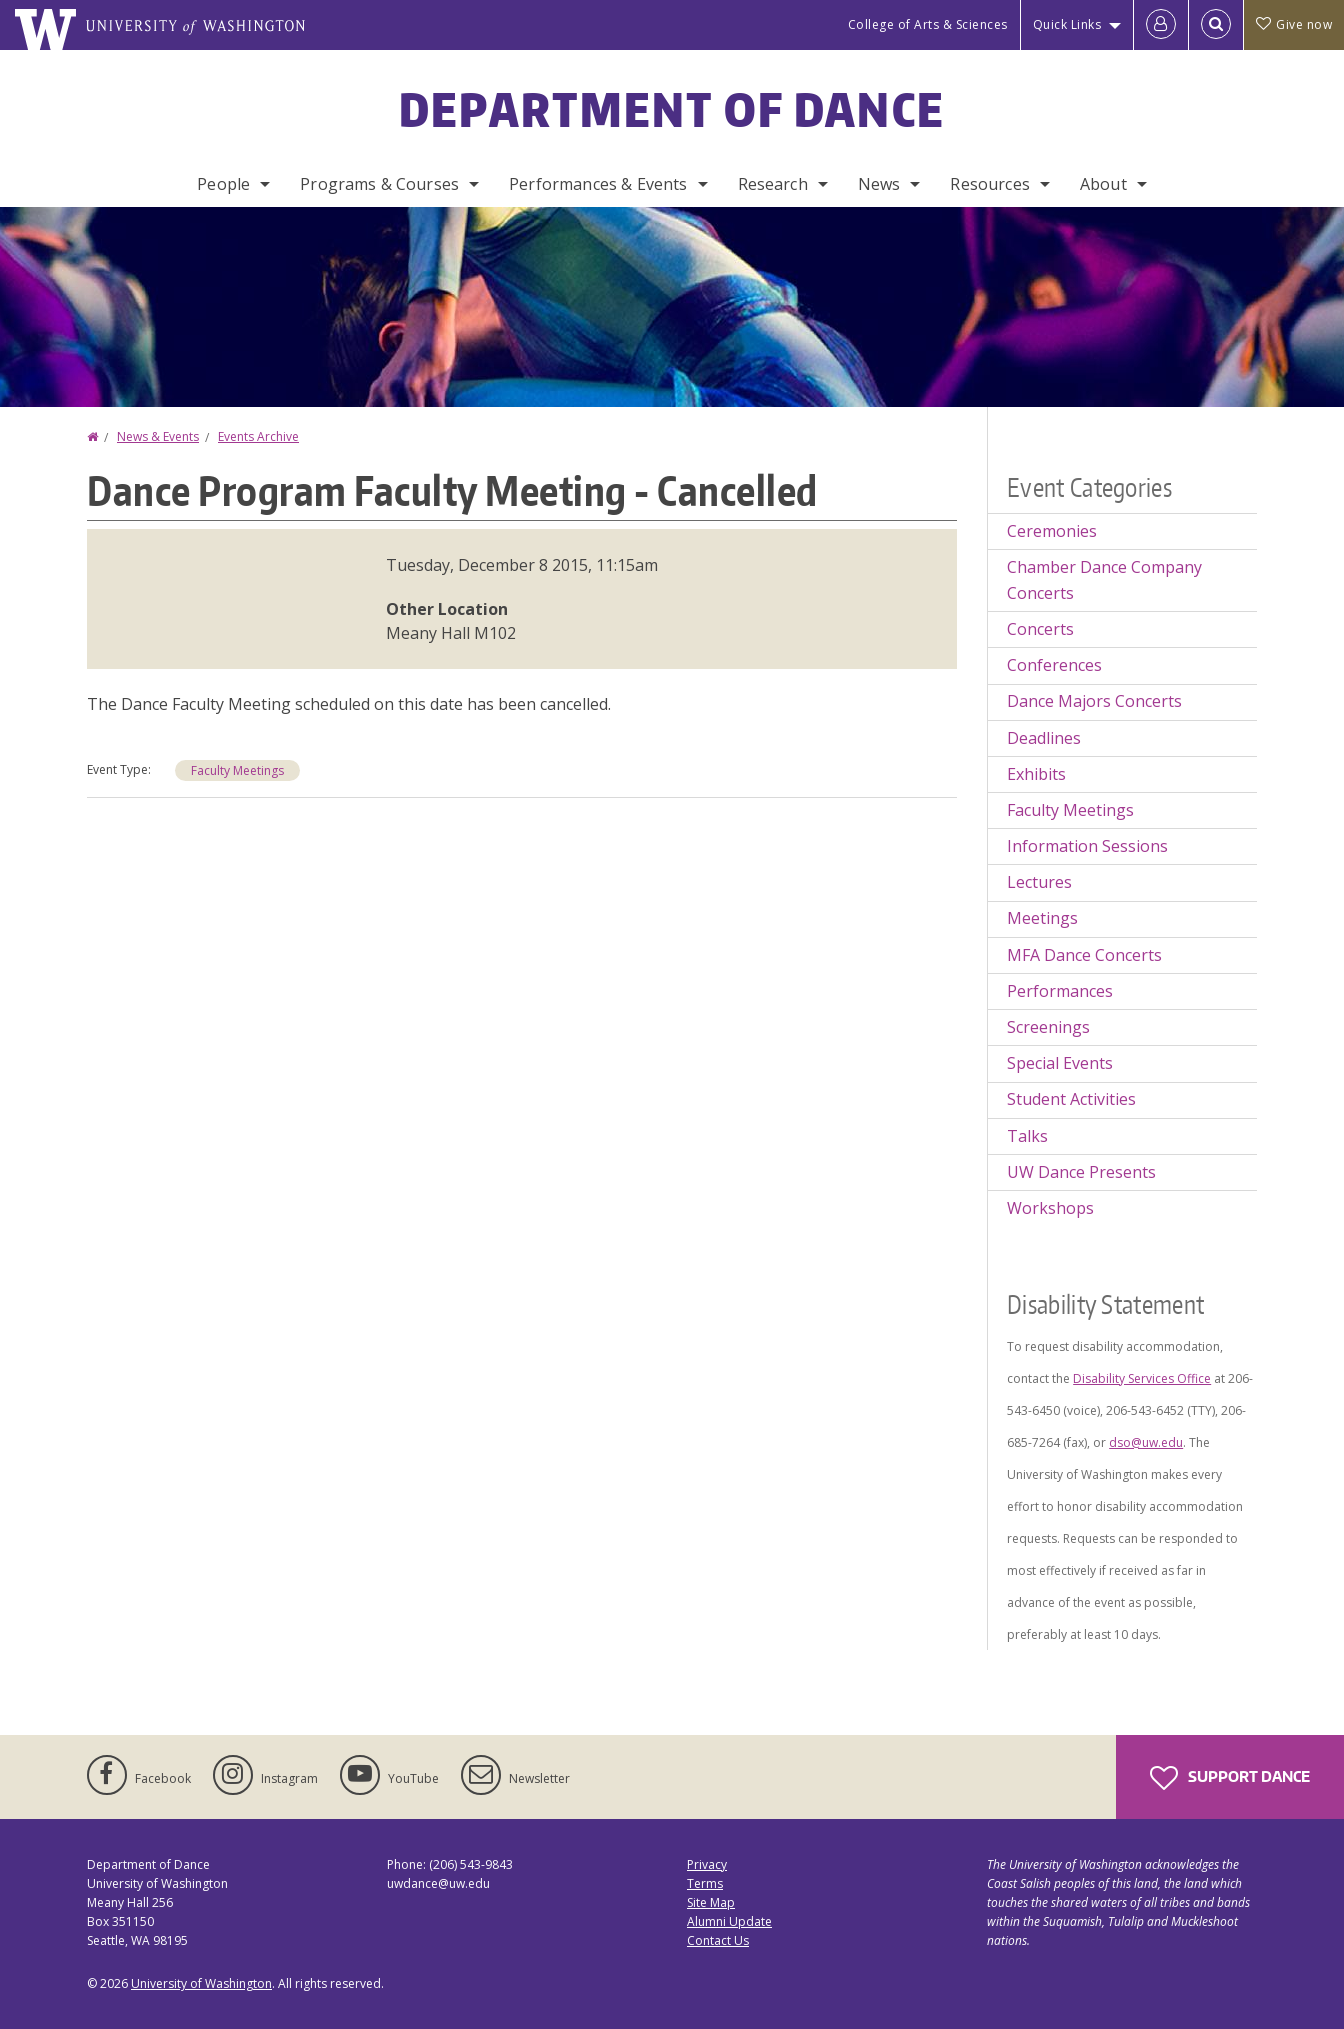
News (879, 184)
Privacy (707, 1864)
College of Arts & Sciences (928, 24)
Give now (1294, 24)
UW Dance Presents (1081, 1172)
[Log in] (1161, 25)
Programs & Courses (379, 184)
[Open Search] (1216, 25)
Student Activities (1071, 1099)
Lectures (1039, 882)
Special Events (1060, 1063)
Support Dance (1230, 1778)
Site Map (711, 1902)
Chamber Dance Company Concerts (1104, 580)
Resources (989, 184)
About (1103, 184)
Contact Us (718, 1940)
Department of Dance (672, 109)
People (223, 184)
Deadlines (1044, 738)
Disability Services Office (1142, 1378)
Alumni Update (729, 1921)
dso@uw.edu (1146, 1442)
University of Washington (201, 1983)
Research (773, 184)
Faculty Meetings (237, 770)
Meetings (1042, 918)
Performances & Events (598, 184)
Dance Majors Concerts (1094, 701)
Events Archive (258, 436)
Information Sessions (1087, 846)
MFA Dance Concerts (1084, 955)
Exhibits (1036, 774)
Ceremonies (1052, 531)
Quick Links (1067, 24)
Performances (1060, 991)
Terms (705, 1883)
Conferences (1054, 665)
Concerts (1040, 629)
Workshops (1050, 1208)
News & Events (158, 436)
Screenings (1048, 1027)
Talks (1027, 1136)
